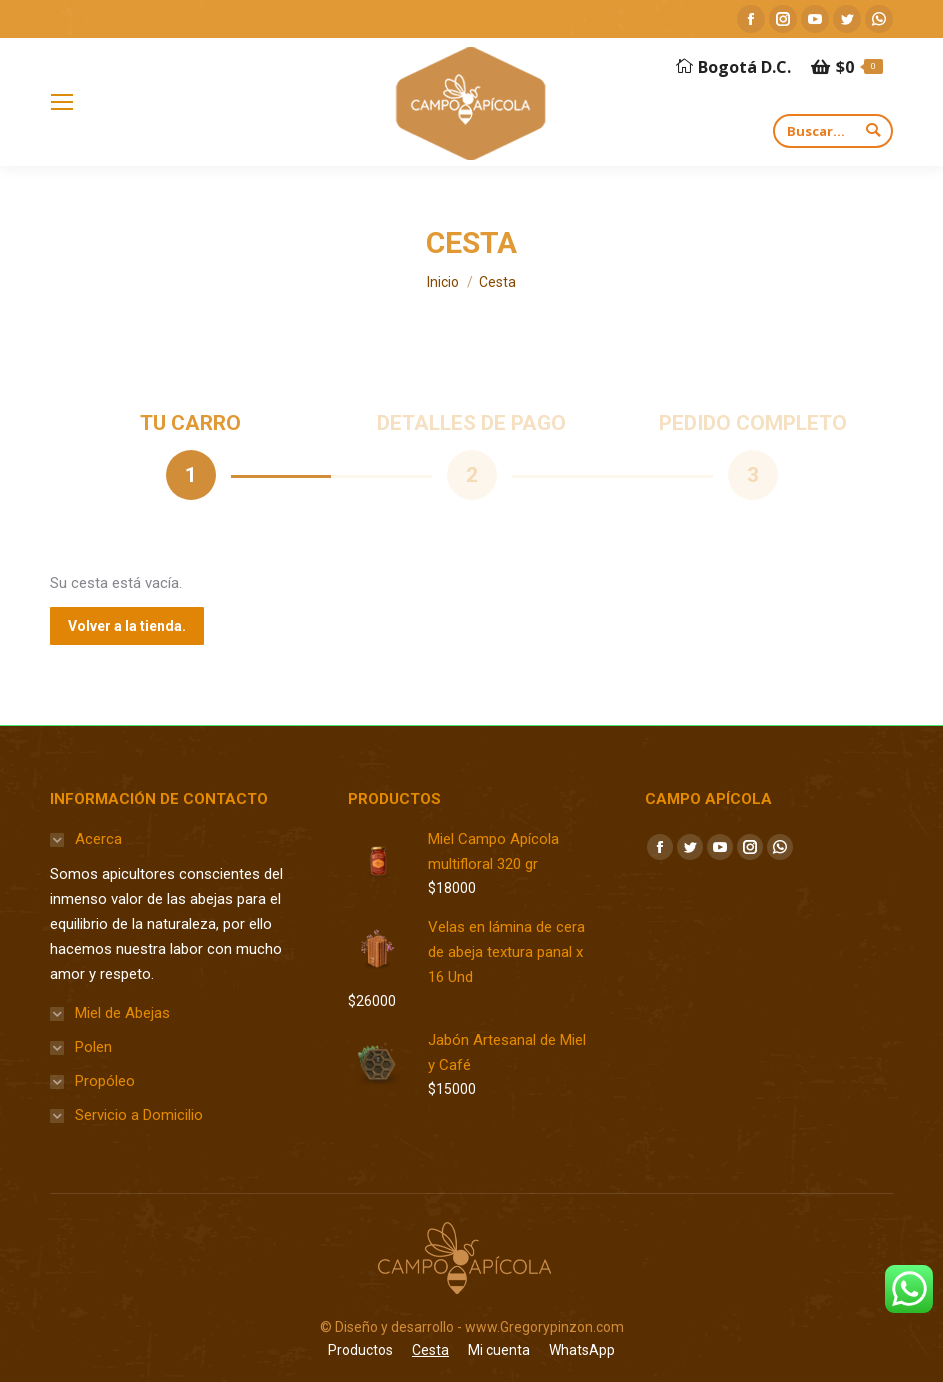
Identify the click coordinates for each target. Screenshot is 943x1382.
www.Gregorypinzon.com (544, 1327)
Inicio (443, 282)
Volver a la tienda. (127, 626)
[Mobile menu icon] (62, 102)
